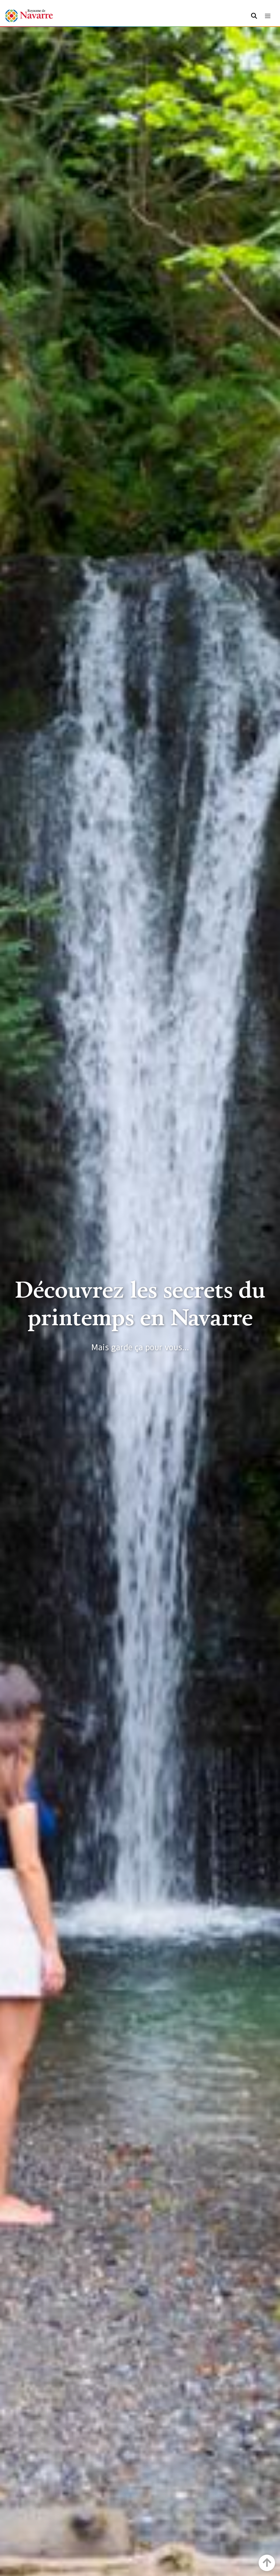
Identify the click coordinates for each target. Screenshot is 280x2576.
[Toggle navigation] (267, 16)
